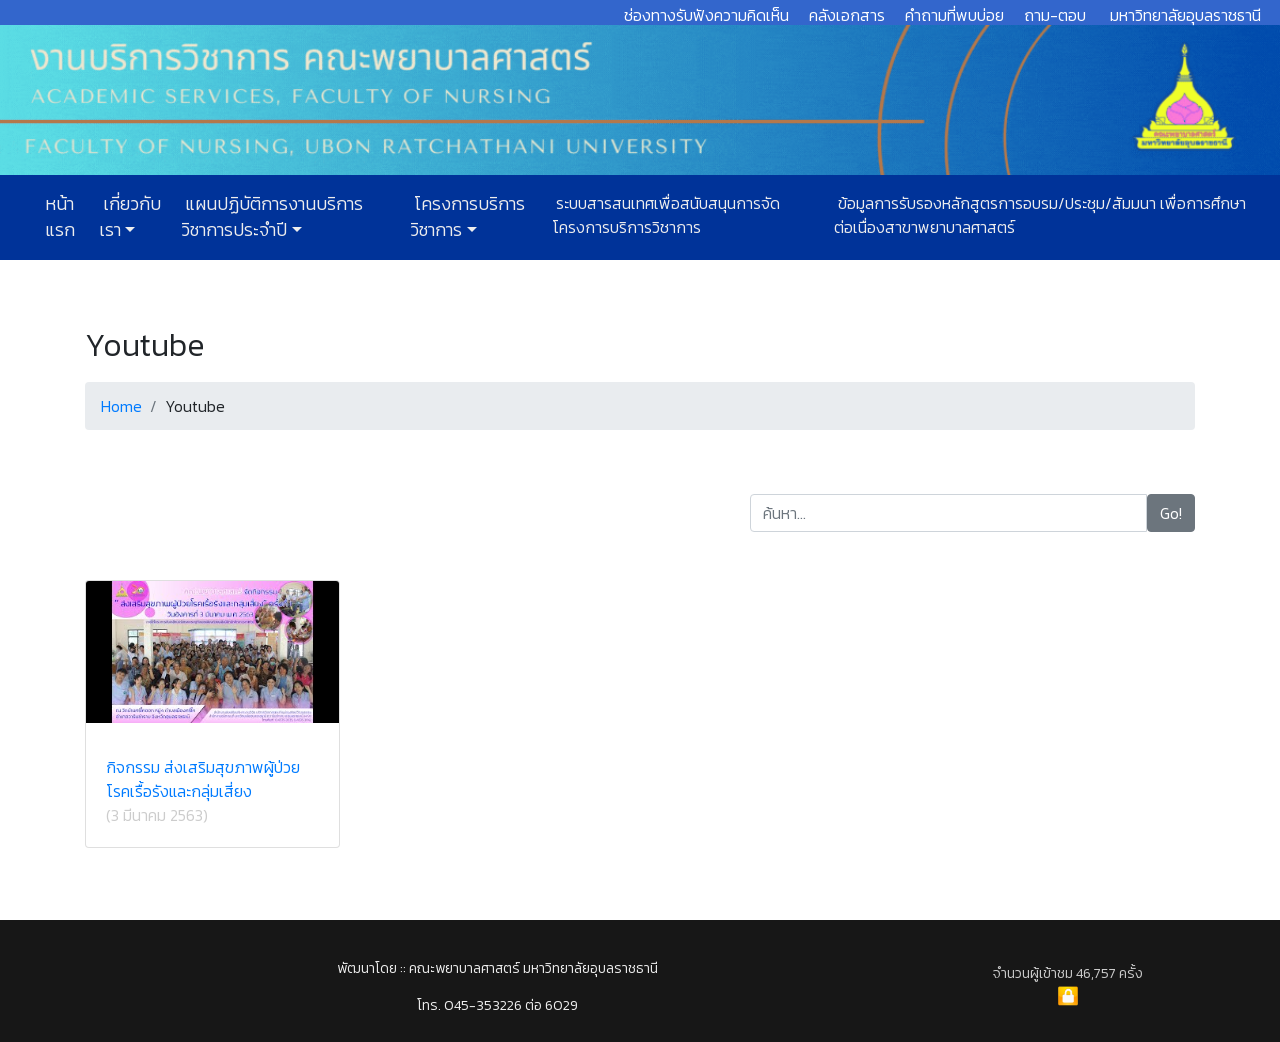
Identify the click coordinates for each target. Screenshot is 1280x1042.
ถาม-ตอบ (1055, 15)
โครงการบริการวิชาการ (467, 217)
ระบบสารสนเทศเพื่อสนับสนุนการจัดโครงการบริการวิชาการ (666, 215)
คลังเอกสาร (847, 15)
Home (121, 406)
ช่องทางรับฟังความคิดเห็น (706, 15)
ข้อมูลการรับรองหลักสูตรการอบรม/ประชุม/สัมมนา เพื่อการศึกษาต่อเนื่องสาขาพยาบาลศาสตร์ (1040, 215)
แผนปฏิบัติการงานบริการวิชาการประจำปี (272, 217)
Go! (1171, 513)
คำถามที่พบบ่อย (954, 15)
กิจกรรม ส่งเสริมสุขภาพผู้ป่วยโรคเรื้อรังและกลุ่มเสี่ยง (203, 779)
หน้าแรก (60, 217)
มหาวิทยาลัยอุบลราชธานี (1185, 15)
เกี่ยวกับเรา (130, 217)
